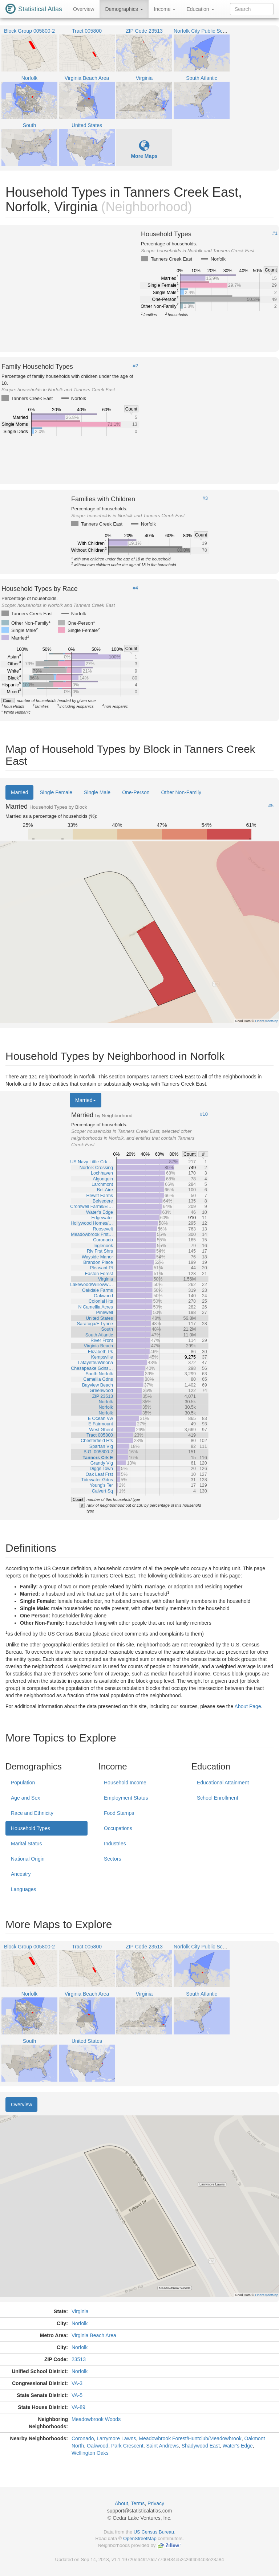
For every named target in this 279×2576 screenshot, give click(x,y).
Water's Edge (238, 2446)
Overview (83, 9)
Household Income (125, 1782)
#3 (205, 498)
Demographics (124, 9)
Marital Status (26, 1843)
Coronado (83, 2438)
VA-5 (77, 2395)
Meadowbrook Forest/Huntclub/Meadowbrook (190, 2438)
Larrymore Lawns (116, 2438)
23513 (79, 2359)
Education (200, 9)
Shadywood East (201, 2446)
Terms (138, 2503)
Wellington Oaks (90, 2453)
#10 (204, 1114)
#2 (135, 365)
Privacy (155, 2503)
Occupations (118, 1828)
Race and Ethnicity (32, 1813)
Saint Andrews (162, 2446)
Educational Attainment (223, 1782)
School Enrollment (217, 1798)
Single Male (97, 792)
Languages (23, 1889)
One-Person (135, 792)
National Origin (28, 1859)
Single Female (56, 792)
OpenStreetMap (140, 2538)
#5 (271, 805)
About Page (247, 1706)
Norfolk (80, 2323)
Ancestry (21, 1874)
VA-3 (77, 2383)
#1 (275, 233)
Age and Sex (25, 1798)
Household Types (30, 1828)
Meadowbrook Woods (96, 2419)
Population (23, 1782)
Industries (115, 1843)
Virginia (80, 2311)
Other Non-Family (181, 792)
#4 (135, 588)
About (121, 2503)
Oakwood (97, 2446)
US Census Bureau (154, 2532)
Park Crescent (127, 2446)
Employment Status (126, 1798)
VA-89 (78, 2407)
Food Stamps (119, 1813)
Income (165, 9)
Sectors (112, 1859)
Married (19, 792)
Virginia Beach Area (94, 2335)
